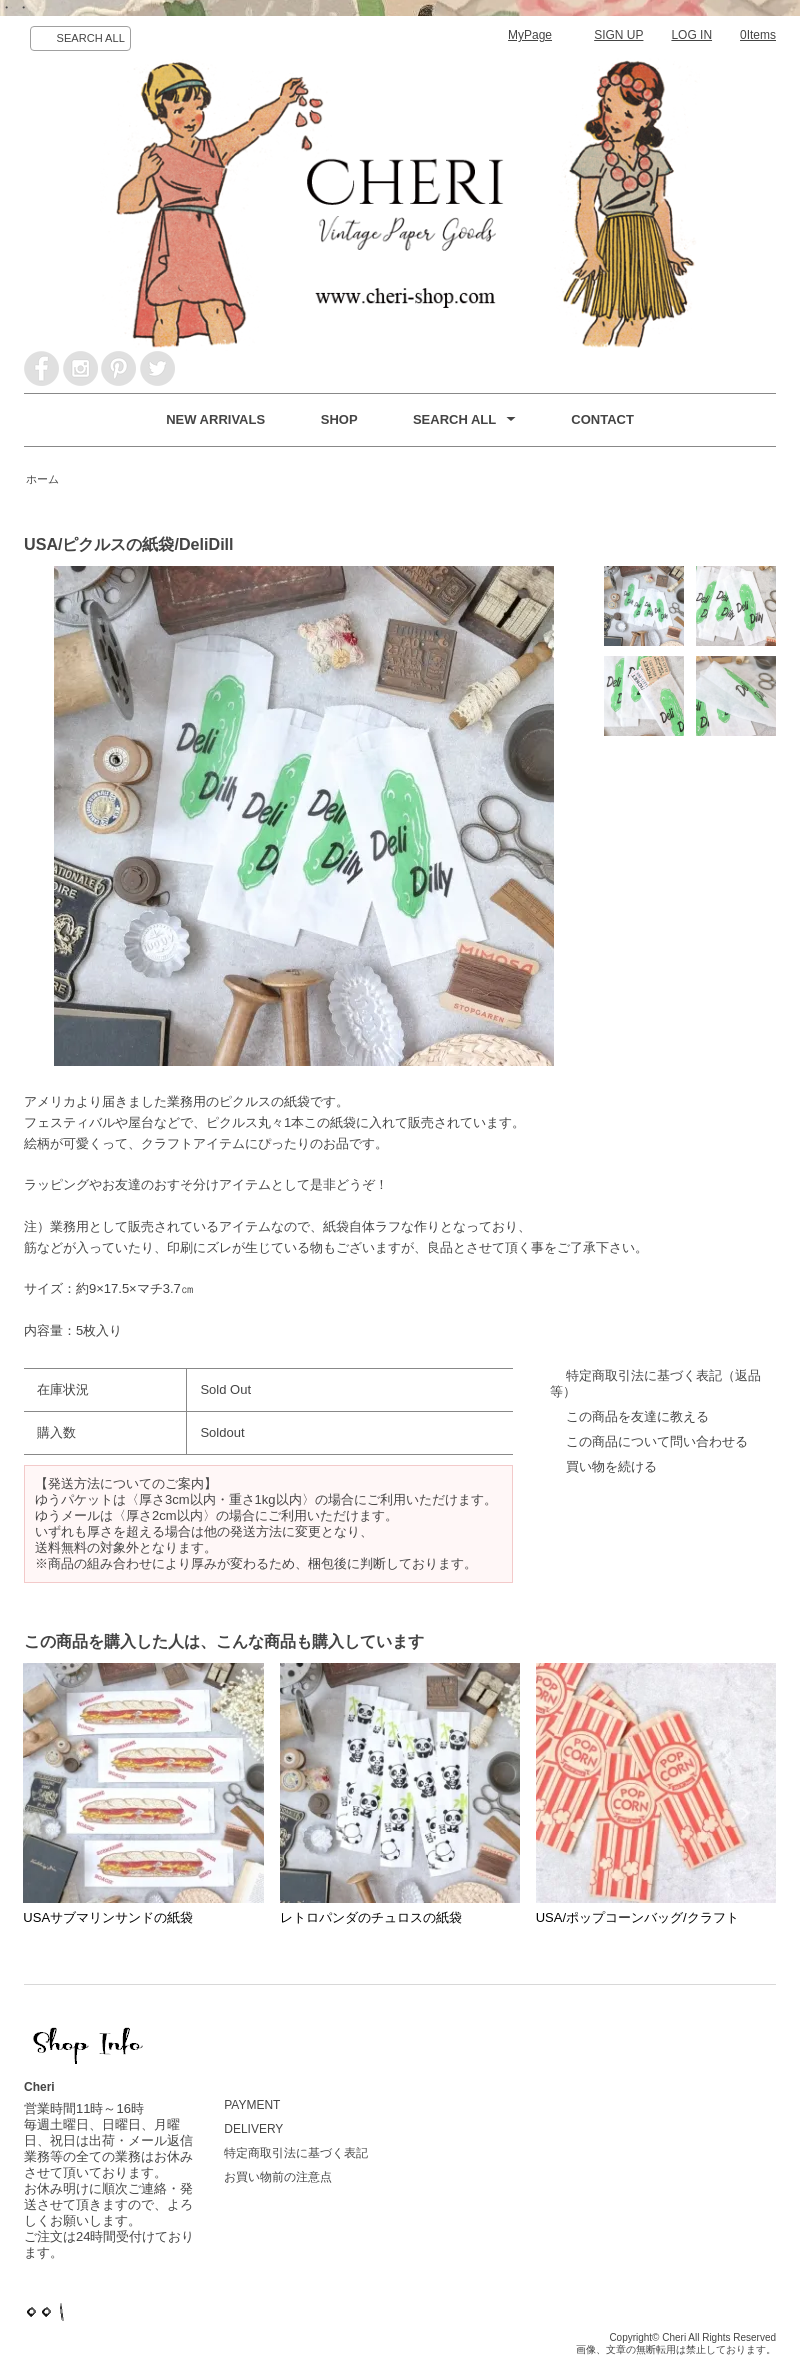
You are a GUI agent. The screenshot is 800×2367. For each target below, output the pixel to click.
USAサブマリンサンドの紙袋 (108, 1917)
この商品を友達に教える (637, 1416)
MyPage (530, 35)
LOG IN (691, 35)
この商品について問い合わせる (657, 1441)
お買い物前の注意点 (278, 2177)
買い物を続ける (611, 1466)
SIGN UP (618, 35)
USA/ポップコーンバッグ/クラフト (637, 1917)
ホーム (42, 479)
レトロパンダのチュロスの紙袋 (371, 1917)
